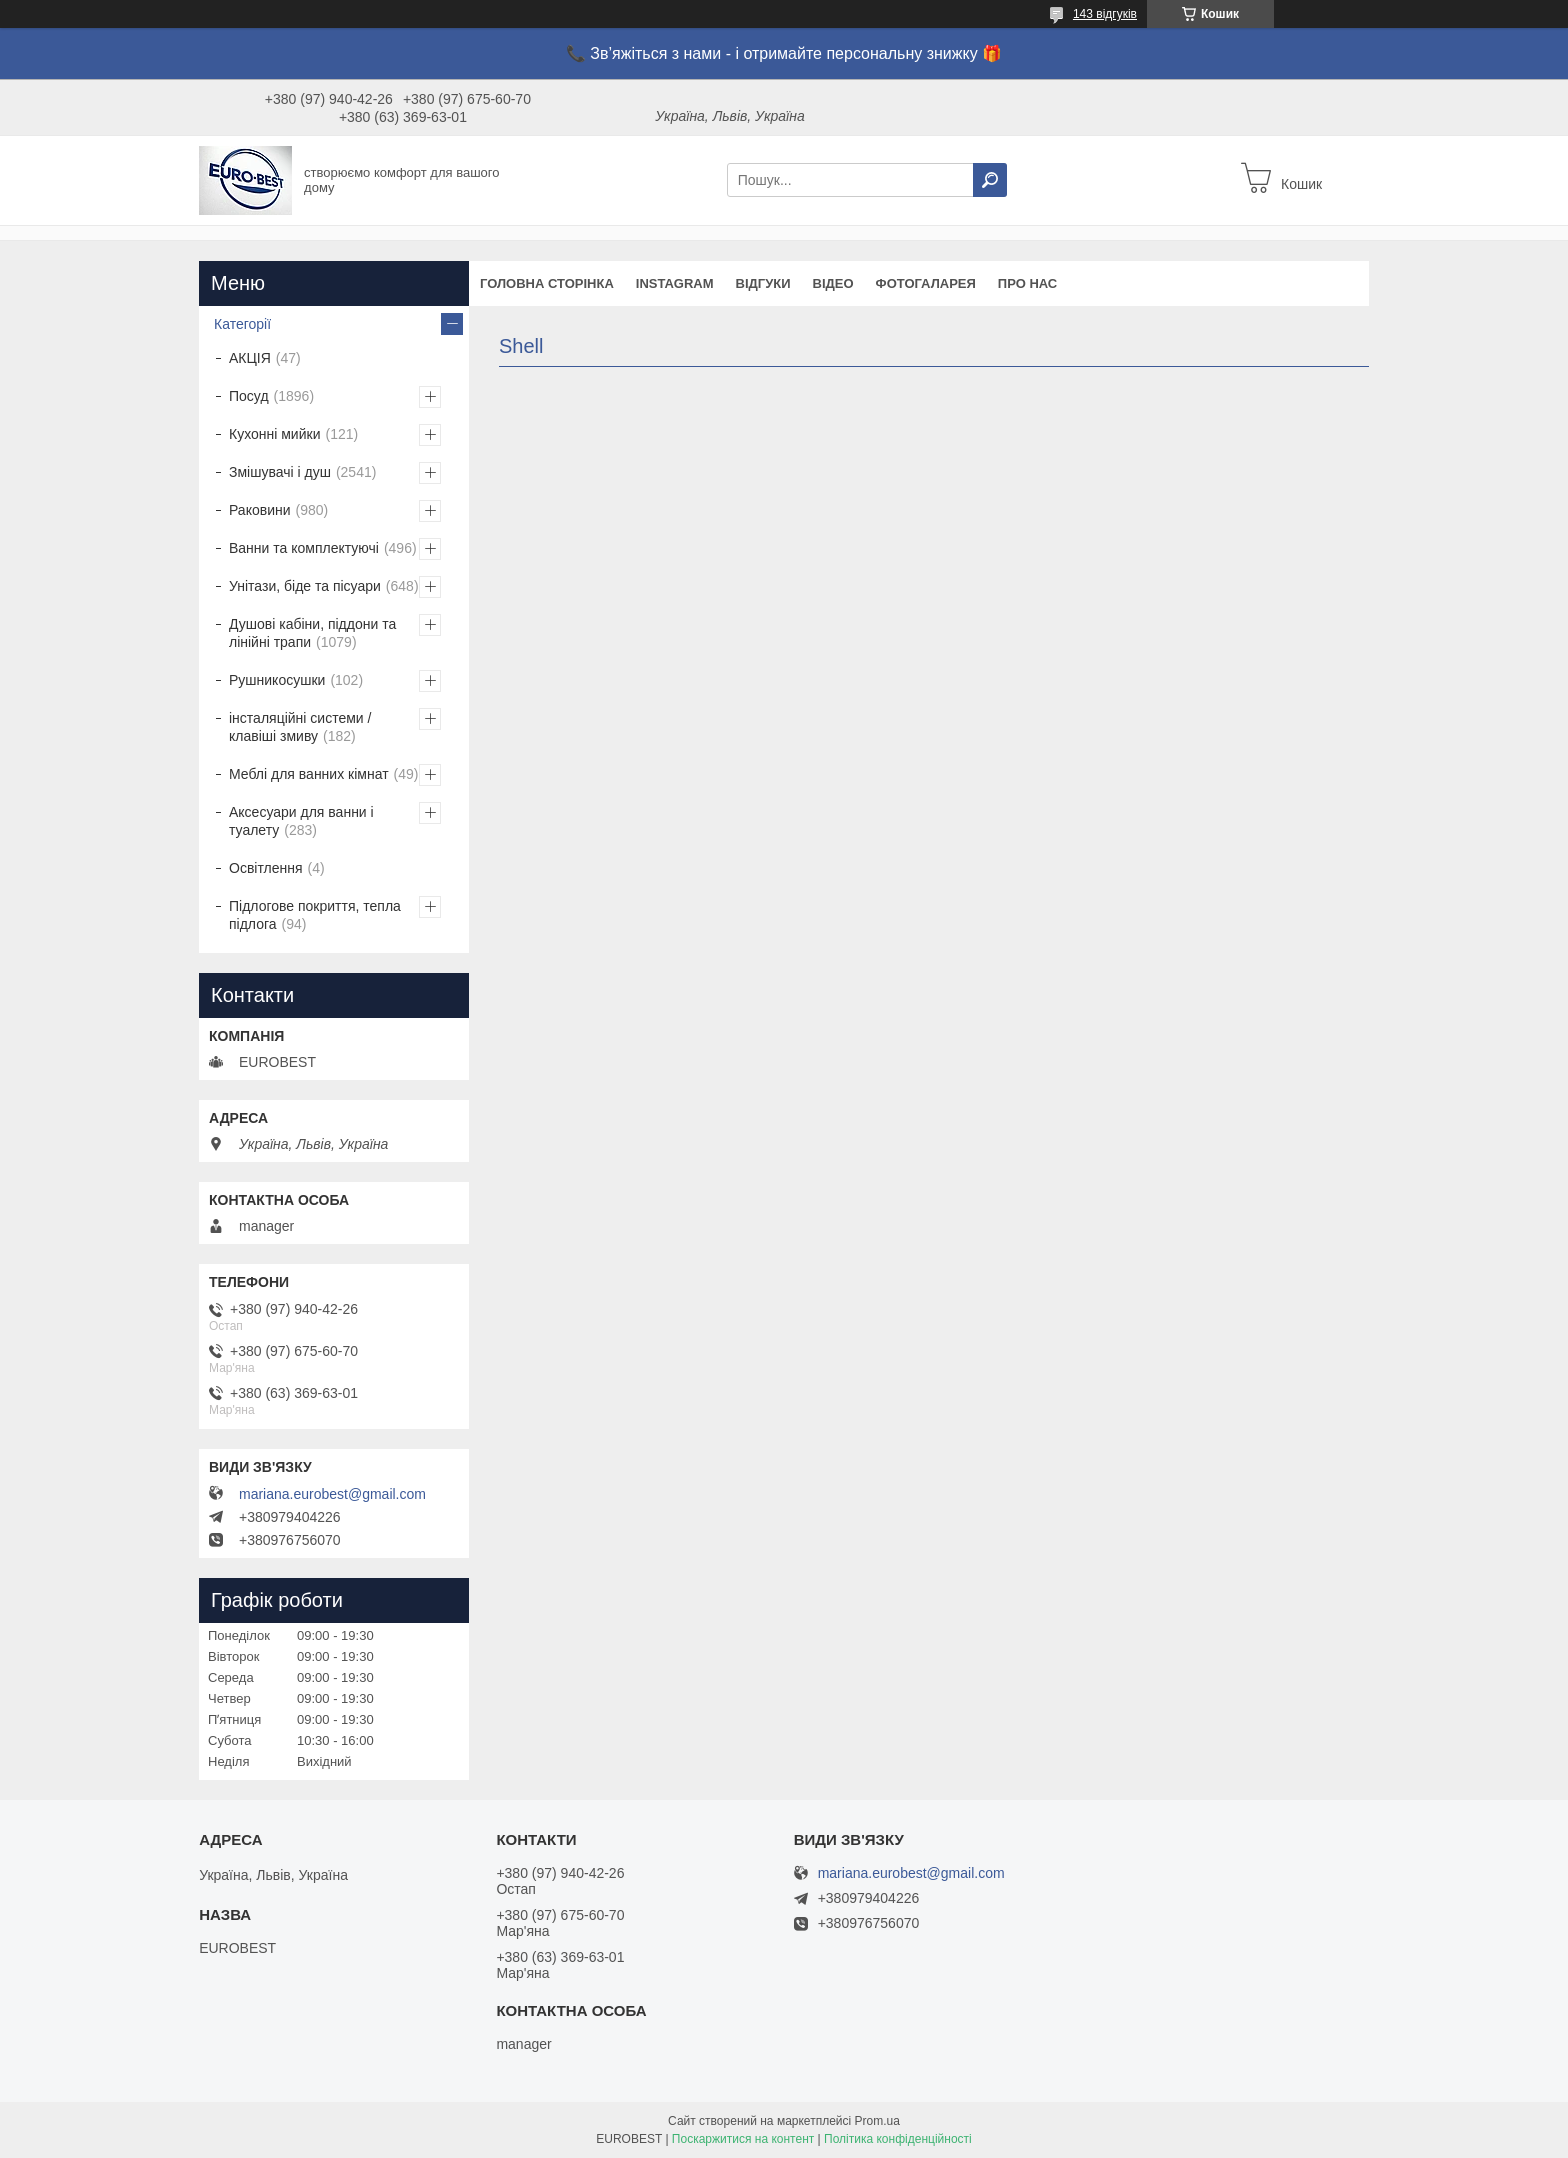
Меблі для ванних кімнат (309, 774)
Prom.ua (877, 2121)
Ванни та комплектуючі (304, 548)
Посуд (249, 396)
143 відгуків (1105, 14)
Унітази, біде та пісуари (305, 586)
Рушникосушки (277, 680)
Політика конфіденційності (898, 2139)
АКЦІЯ (250, 358)
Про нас (1027, 283)
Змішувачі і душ (280, 472)
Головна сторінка (547, 283)
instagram (675, 283)
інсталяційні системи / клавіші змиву (300, 727)
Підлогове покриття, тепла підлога (315, 915)
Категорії (242, 324)
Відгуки (763, 283)
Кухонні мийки (274, 434)
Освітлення (266, 868)
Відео (833, 283)
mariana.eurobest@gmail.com (332, 1494)
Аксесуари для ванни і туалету (301, 821)
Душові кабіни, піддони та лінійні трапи (312, 633)
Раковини (260, 510)
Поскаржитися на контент (743, 2139)
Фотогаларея (926, 283)
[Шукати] (990, 180)
